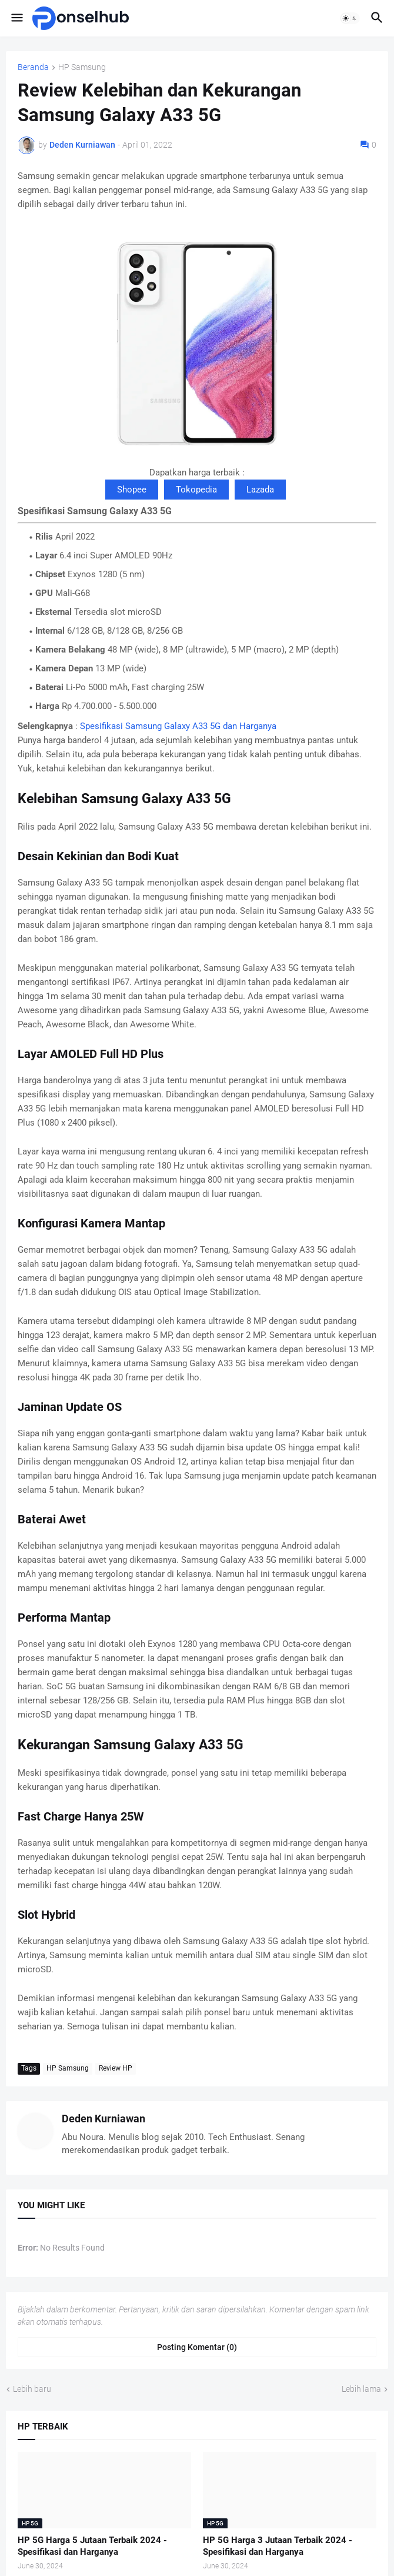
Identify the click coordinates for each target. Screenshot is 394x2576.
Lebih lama (361, 2389)
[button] (16, 18)
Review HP (115, 2068)
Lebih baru (32, 2389)
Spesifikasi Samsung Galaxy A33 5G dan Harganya (178, 726)
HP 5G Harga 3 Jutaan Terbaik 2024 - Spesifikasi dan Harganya (277, 2546)
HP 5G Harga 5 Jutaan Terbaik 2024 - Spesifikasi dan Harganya (92, 2546)
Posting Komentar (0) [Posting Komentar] (197, 2347)
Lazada (260, 489)
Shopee (131, 489)
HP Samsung (82, 67)
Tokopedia (196, 489)
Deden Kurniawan (103, 2118)
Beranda (33, 67)
